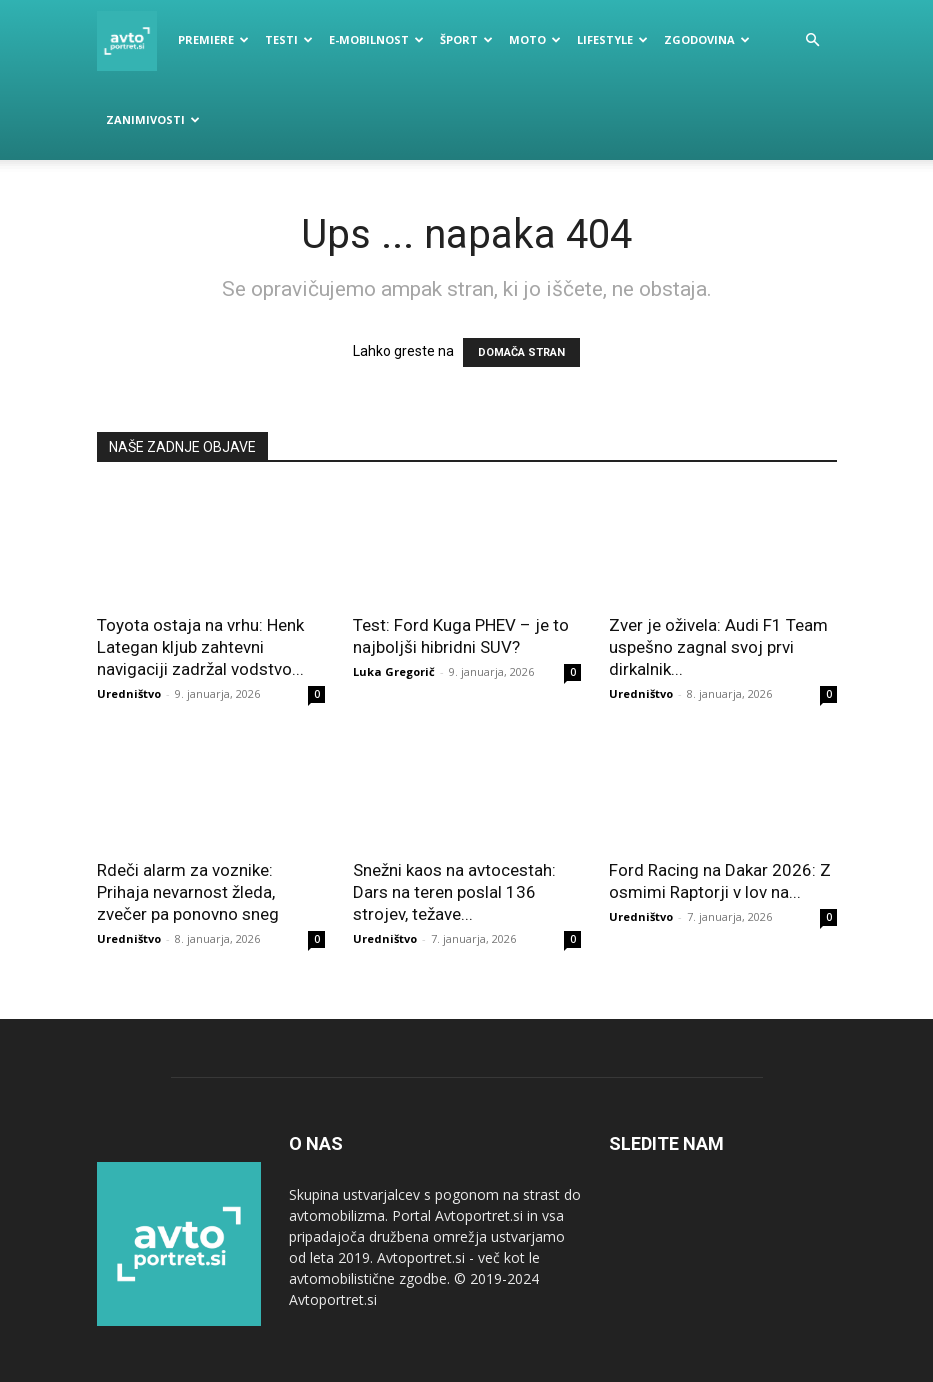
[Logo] (133, 40)
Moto (535, 39)
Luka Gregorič (394, 671)
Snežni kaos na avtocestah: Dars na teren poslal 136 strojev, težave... (454, 892)
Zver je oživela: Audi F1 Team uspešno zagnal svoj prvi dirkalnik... (718, 647)
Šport (466, 39)
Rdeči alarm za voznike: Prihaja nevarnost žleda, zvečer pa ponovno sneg (188, 892)
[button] (813, 40)
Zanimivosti (153, 119)
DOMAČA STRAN (521, 352)
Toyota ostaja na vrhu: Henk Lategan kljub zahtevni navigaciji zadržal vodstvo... (200, 647)
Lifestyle (612, 39)
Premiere (213, 39)
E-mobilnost (376, 39)
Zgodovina (707, 39)
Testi (289, 39)
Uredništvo (129, 693)
